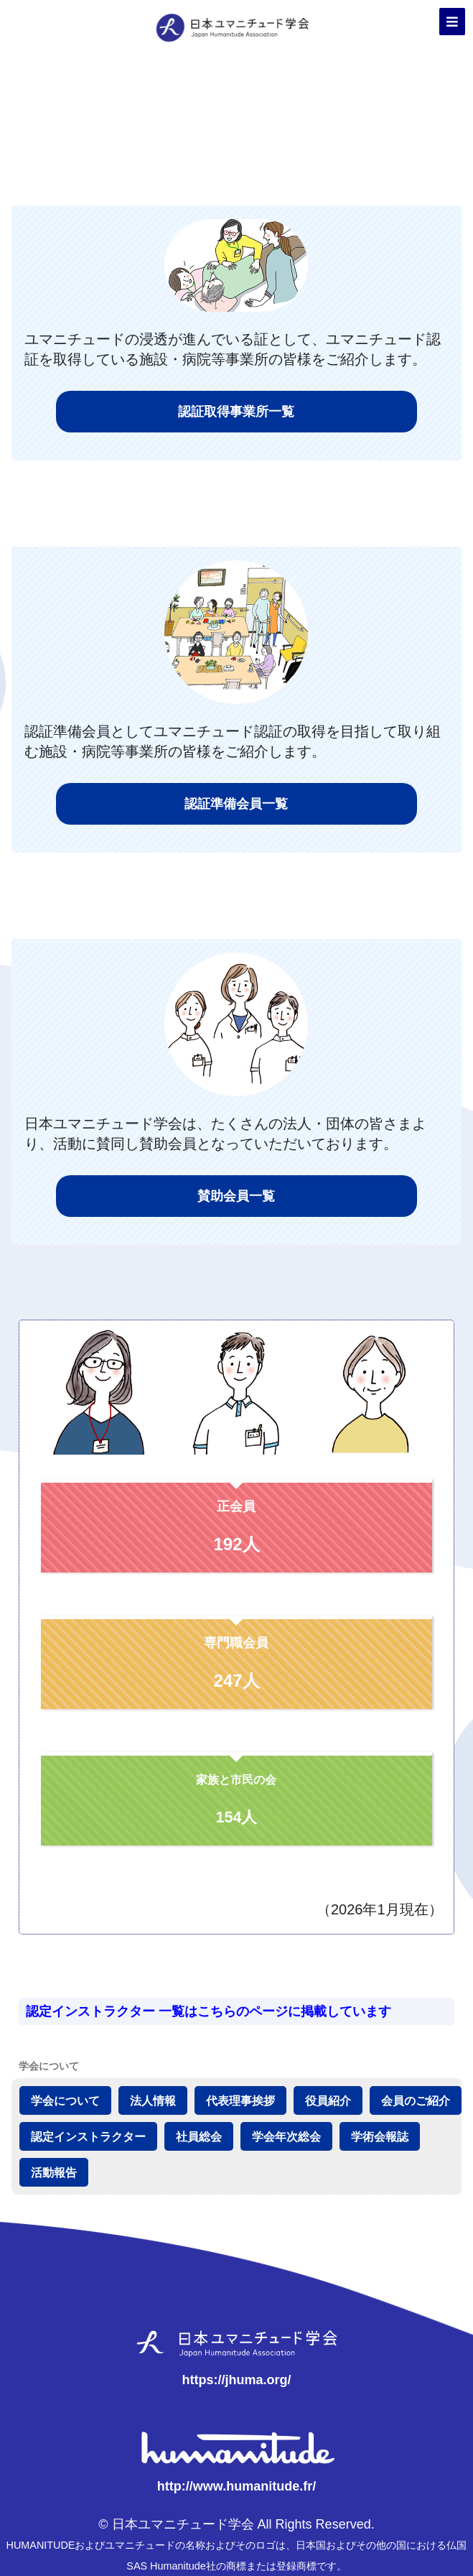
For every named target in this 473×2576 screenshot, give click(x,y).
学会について (65, 2100)
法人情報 (153, 2100)
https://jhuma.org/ (236, 2380)
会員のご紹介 (415, 2100)
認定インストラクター (88, 2136)
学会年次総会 (286, 2136)
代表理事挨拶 (240, 2100)
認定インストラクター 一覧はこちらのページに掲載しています (208, 2011)
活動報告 (54, 2172)
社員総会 (199, 2136)
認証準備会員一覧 (236, 804)
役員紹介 (328, 2100)
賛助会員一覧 (236, 1196)
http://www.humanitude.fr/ (236, 2486)
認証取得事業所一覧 (236, 411)
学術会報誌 (379, 2136)
